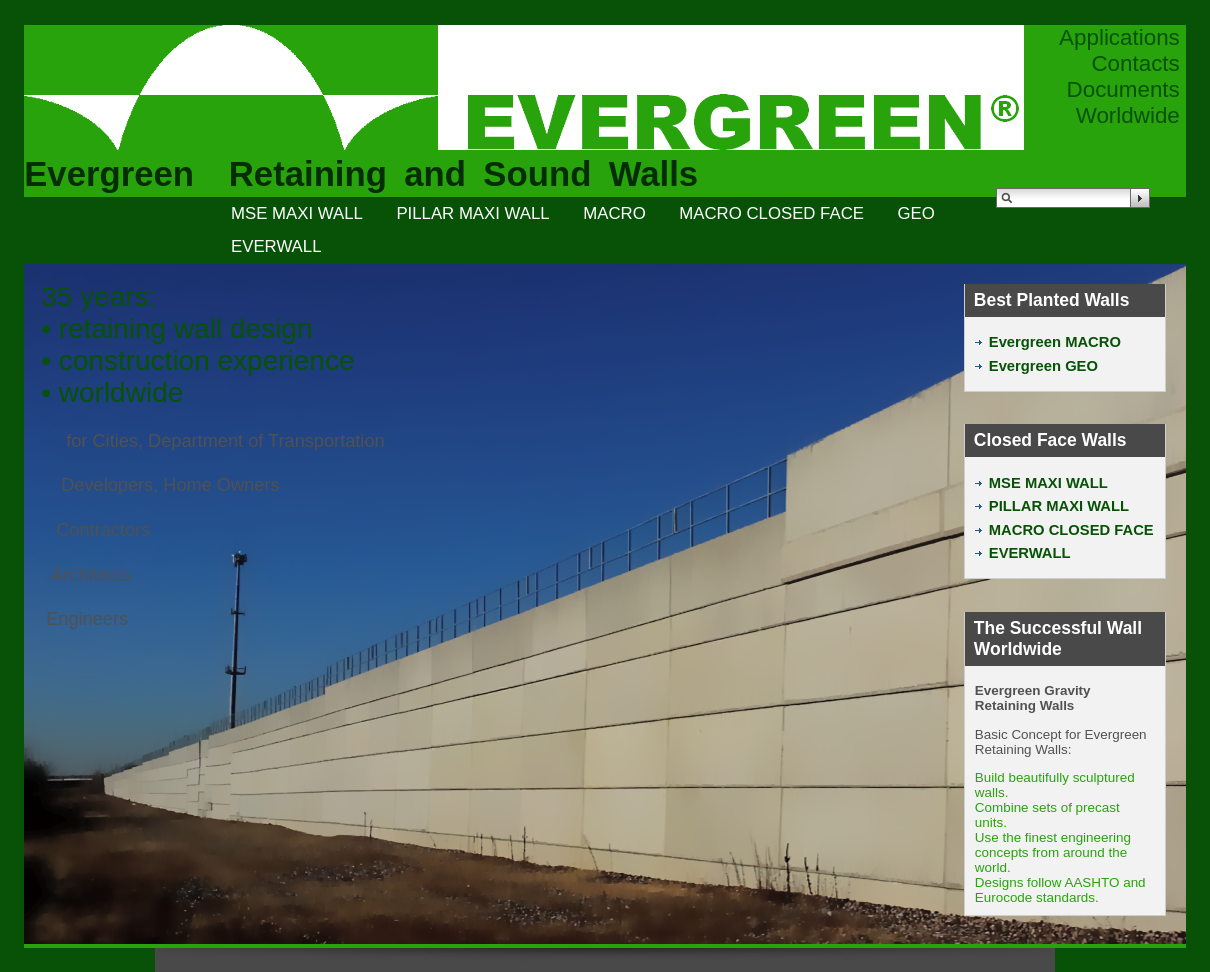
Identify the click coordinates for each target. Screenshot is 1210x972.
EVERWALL (276, 246)
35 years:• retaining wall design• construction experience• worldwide (197, 344)
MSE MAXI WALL (297, 213)
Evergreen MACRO (1048, 342)
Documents (1123, 89)
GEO (916, 213)
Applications (1119, 37)
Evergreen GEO (1036, 366)
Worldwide (1128, 115)
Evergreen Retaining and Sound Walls (361, 174)
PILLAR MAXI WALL (472, 213)
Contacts (1135, 63)
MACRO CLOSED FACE (771, 213)
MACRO (614, 213)
